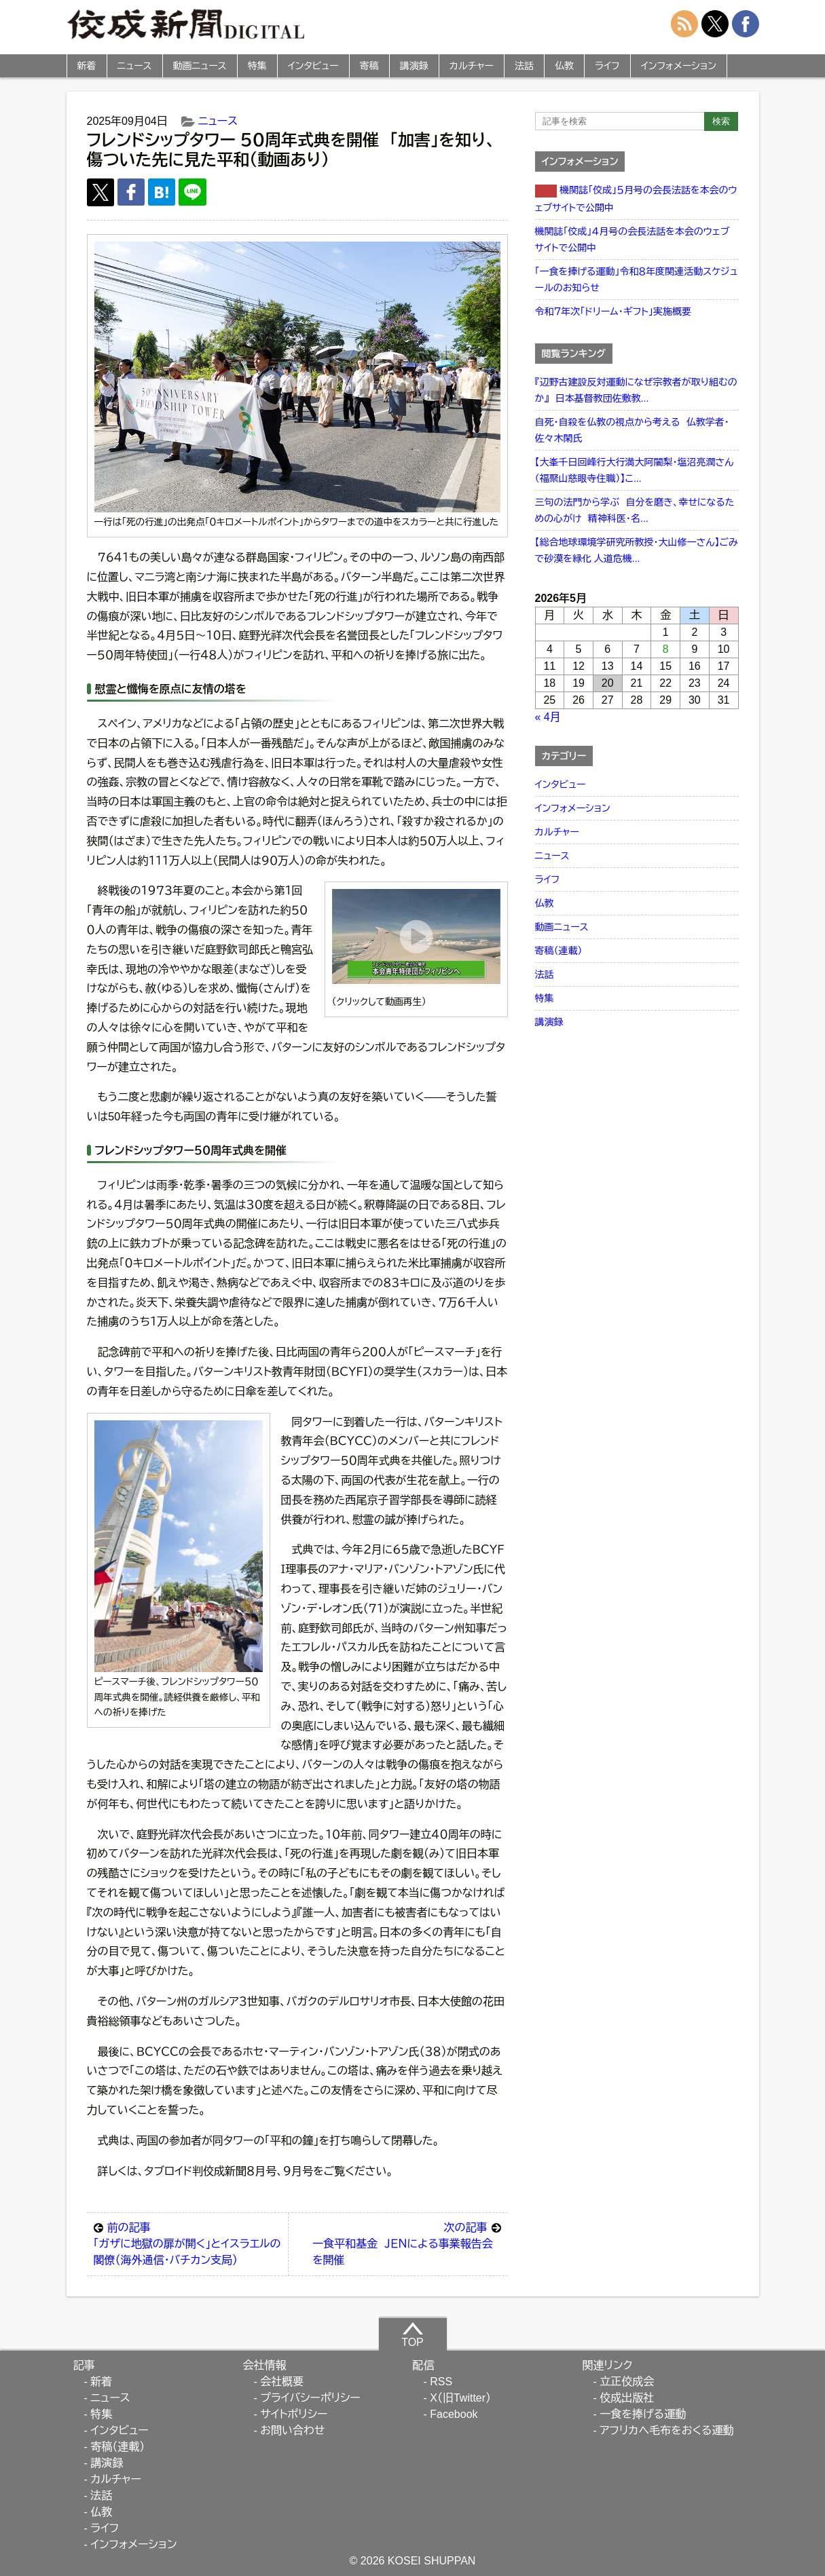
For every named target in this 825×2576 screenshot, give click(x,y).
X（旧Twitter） (460, 2398)
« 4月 (548, 717)
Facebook (453, 2414)
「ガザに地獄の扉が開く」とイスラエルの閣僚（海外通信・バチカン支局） (188, 2243)
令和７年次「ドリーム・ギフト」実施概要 (613, 311)
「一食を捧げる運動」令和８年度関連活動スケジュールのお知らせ (636, 279)
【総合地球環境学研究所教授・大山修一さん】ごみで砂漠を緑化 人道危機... (636, 550)
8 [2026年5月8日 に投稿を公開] (666, 649)
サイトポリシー (293, 2414)
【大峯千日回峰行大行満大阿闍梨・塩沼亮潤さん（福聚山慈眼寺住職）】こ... (634, 470)
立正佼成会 (627, 2381)
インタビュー (313, 65)
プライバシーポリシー (310, 2398)
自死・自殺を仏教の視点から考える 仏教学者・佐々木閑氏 (632, 430)
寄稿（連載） (559, 950)
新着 (86, 65)
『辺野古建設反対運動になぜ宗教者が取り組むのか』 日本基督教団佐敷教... (636, 390)
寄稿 (369, 65)
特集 (257, 65)
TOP (412, 2334)
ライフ (607, 65)
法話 (524, 65)
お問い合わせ (292, 2430)
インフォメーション (678, 65)
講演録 (414, 65)
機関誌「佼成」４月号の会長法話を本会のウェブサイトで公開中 (632, 239)
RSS (441, 2381)
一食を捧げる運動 (643, 2414)
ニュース (134, 65)
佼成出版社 (627, 2398)
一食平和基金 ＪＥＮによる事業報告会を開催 (406, 2243)
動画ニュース (200, 65)
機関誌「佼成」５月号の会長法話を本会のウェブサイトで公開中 (636, 199)
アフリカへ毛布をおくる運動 (666, 2430)
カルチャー (472, 65)
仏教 (564, 65)
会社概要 (282, 2381)
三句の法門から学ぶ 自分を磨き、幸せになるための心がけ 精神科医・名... (635, 510)
